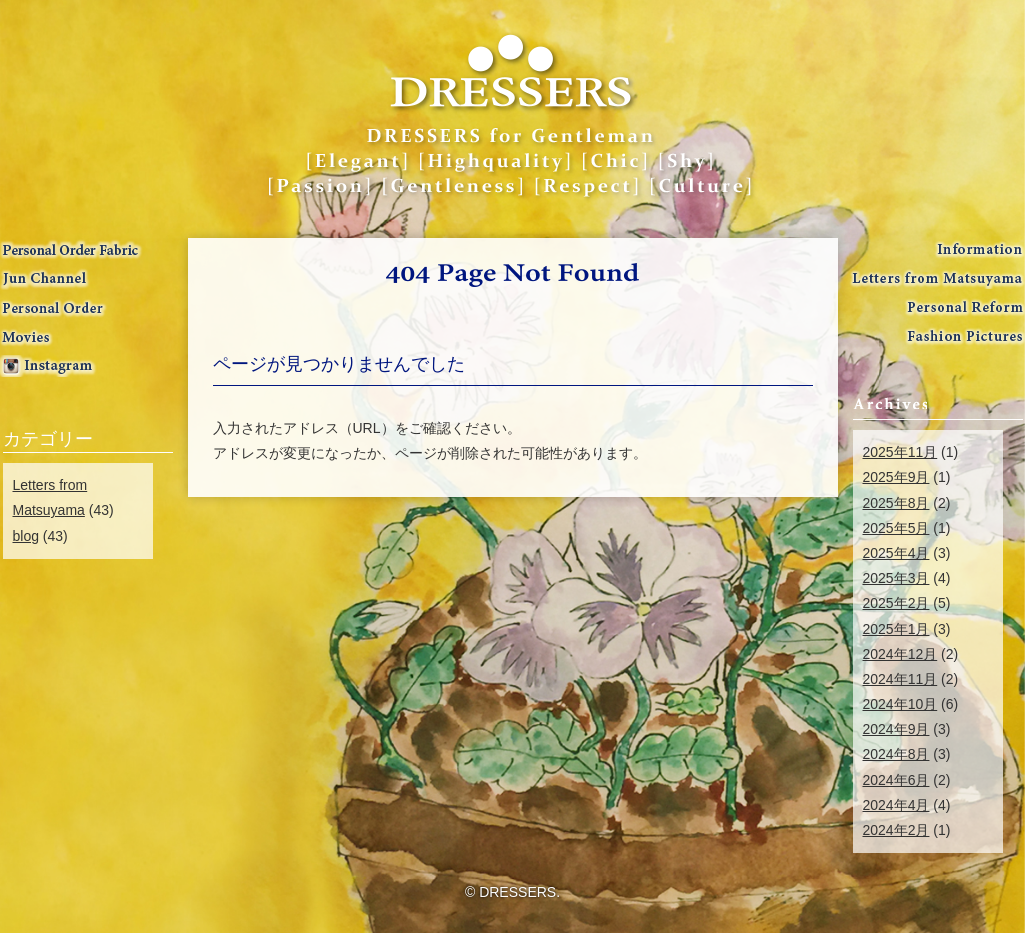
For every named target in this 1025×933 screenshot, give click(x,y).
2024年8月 (896, 754)
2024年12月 (900, 654)
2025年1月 (896, 629)
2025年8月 (896, 503)
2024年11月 (900, 679)
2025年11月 (900, 452)
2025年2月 (896, 603)
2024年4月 (896, 805)
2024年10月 (900, 704)
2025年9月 (896, 477)
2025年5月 (896, 528)
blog (26, 536)
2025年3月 (896, 578)
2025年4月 (896, 553)
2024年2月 (896, 830)
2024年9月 (896, 729)
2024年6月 (896, 780)
